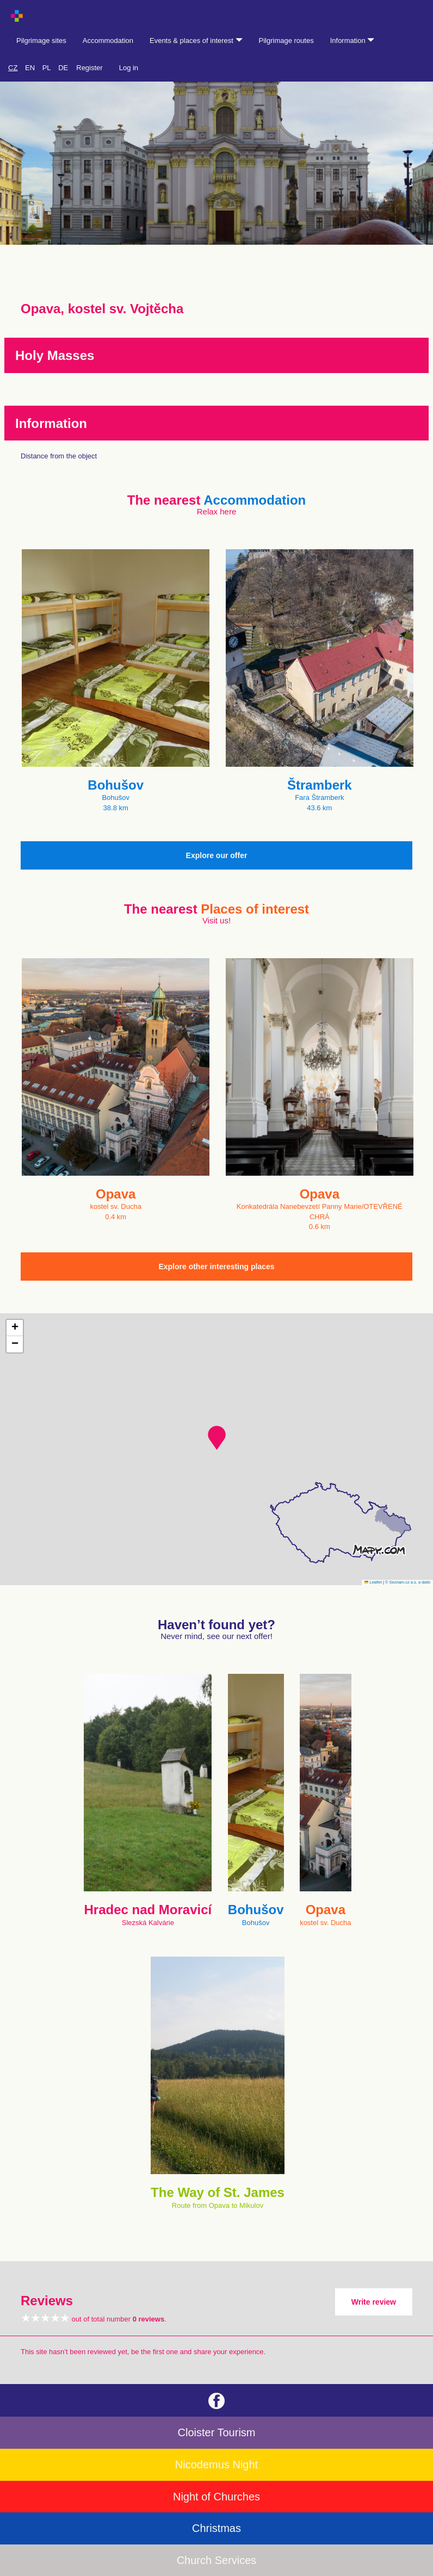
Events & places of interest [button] (196, 40)
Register (89, 68)
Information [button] (352, 40)
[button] (217, 1438)
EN (30, 68)
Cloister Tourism (217, 2432)
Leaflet (373, 1582)
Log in (128, 68)
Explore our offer (217, 855)
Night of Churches (216, 2497)
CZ (12, 68)
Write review (373, 2302)
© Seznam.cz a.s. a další (407, 1582)
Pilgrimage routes (286, 40)
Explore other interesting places (216, 1266)
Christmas (216, 2528)
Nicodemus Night (216, 2465)
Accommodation (108, 40)
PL (46, 68)
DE (63, 68)
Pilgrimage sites (41, 40)
